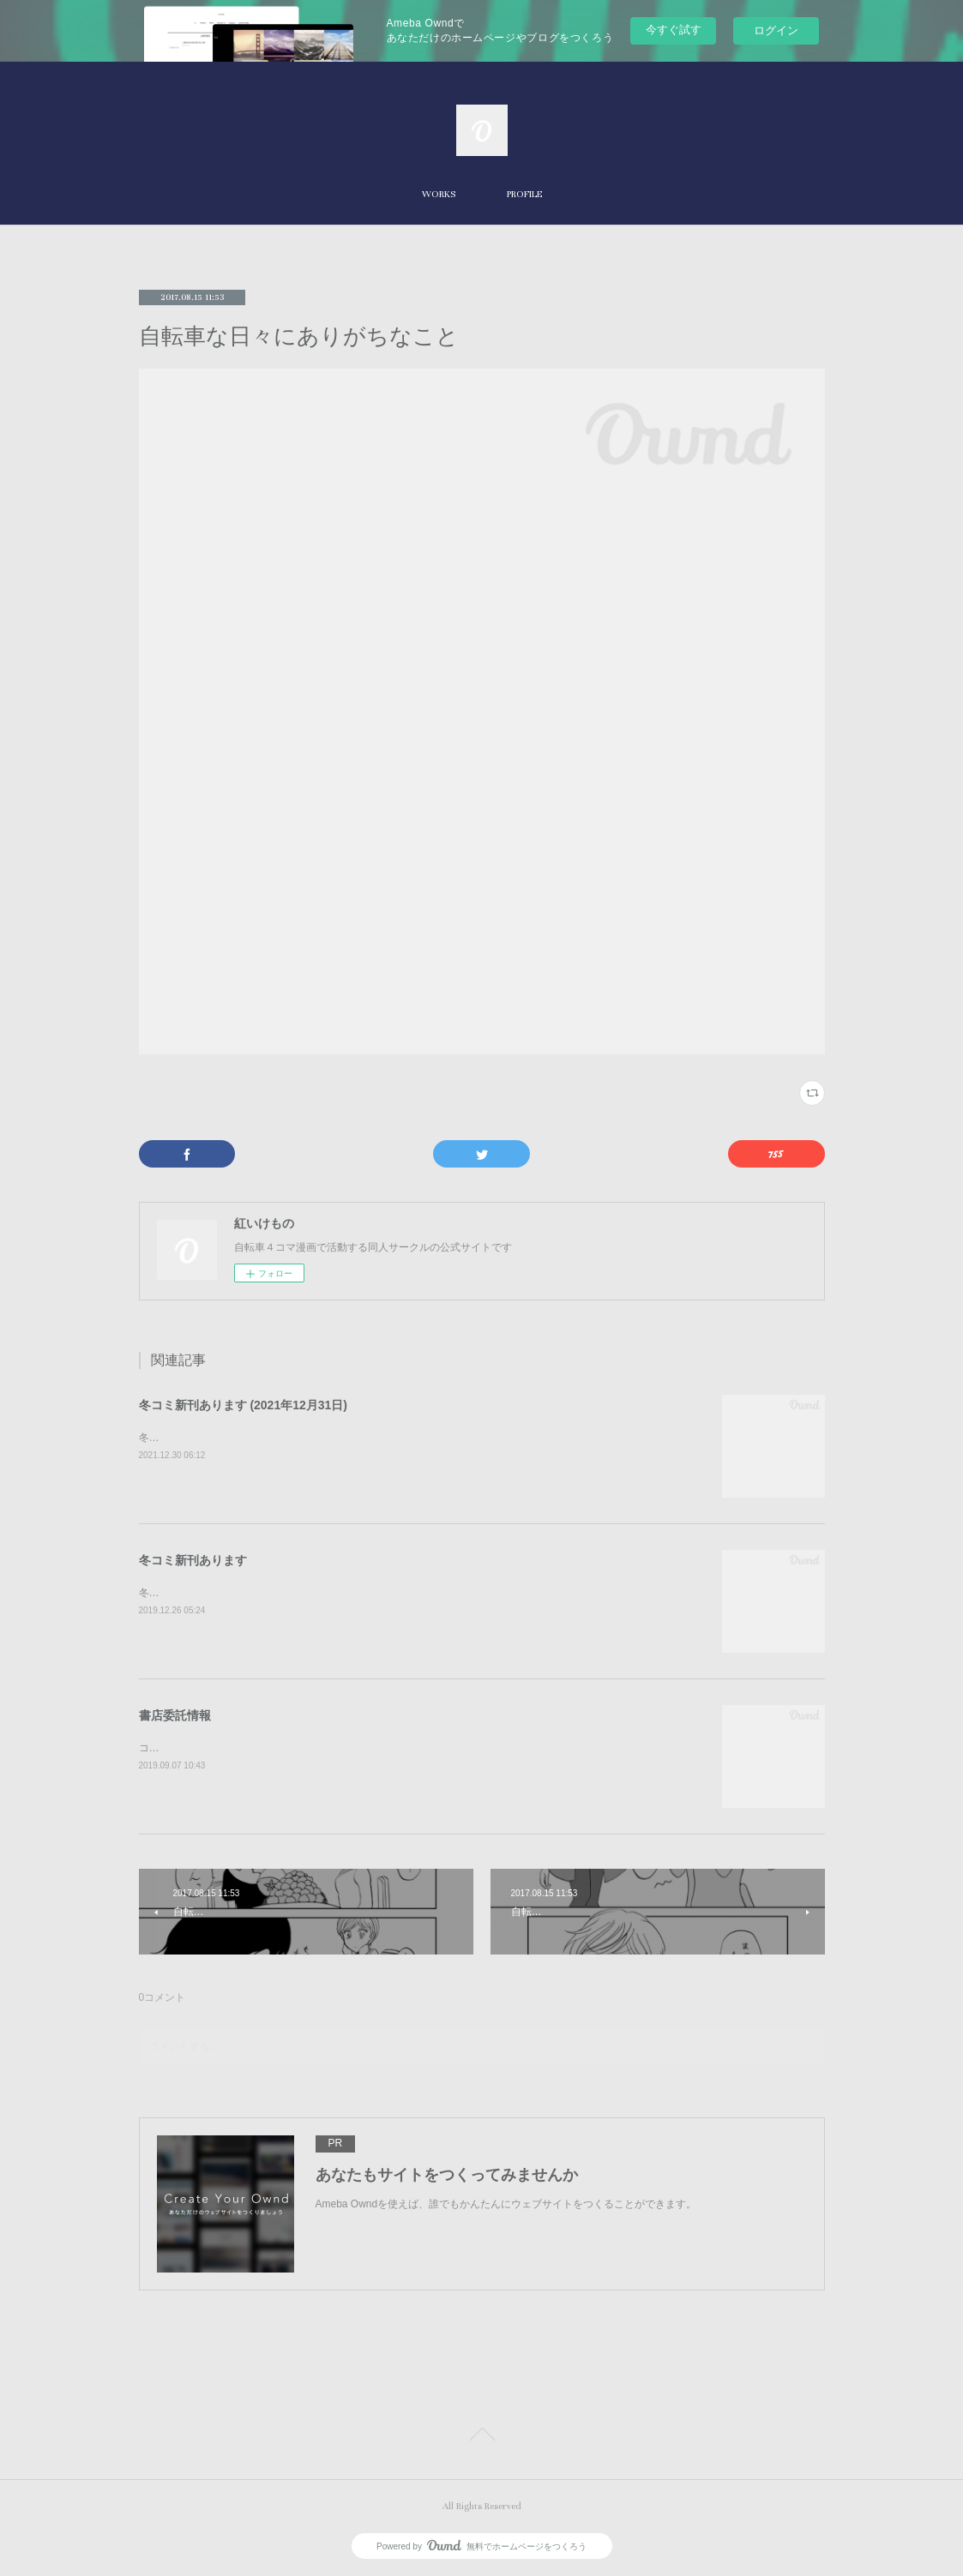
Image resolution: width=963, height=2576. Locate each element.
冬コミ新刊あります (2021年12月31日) (243, 1405)
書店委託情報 (175, 1715)
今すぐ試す (673, 29)
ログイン (776, 30)
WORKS (438, 194)
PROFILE (524, 194)
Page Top (481, 2437)
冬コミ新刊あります (193, 1560)
